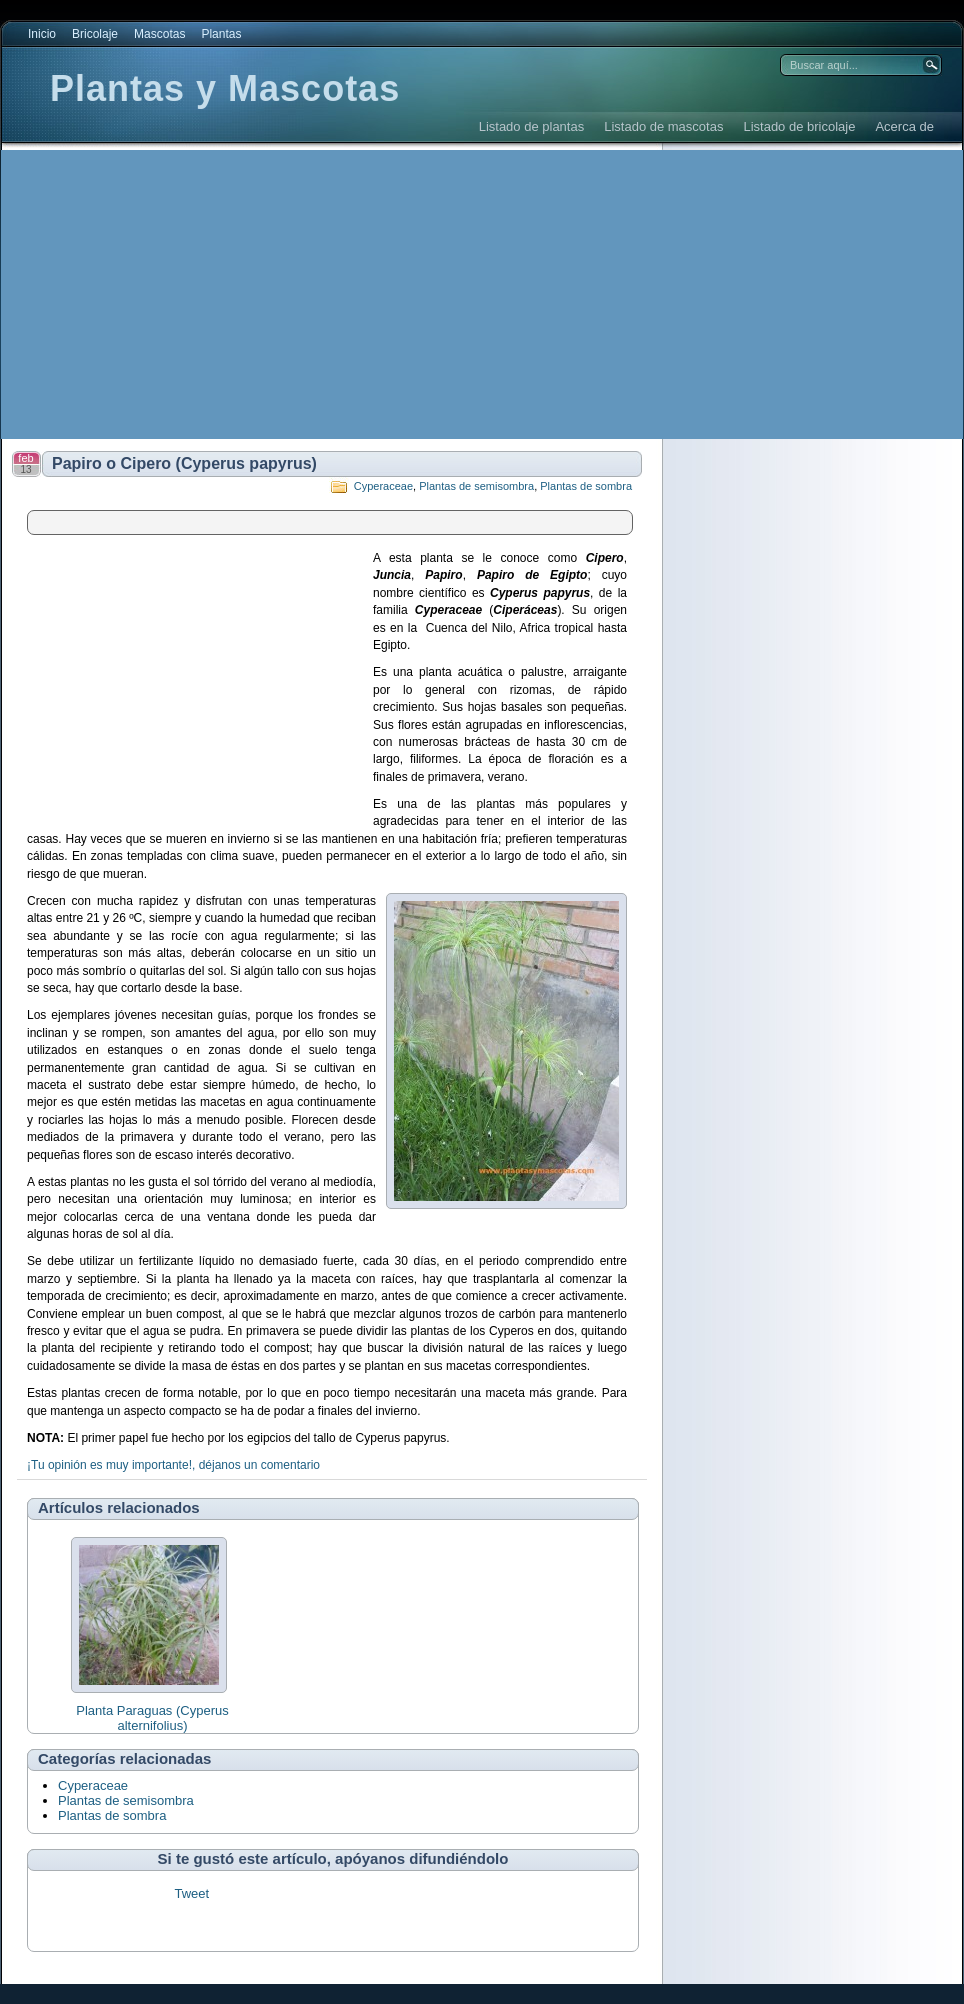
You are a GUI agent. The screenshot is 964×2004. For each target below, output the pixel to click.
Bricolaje (95, 34)
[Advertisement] (252, 295)
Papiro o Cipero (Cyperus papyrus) (184, 463)
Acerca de (904, 126)
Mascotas (159, 34)
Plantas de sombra (586, 486)
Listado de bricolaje (799, 126)
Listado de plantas (532, 126)
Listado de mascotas (663, 126)
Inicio (42, 34)
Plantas (221, 34)
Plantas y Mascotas (225, 88)
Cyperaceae (383, 486)
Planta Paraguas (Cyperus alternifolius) (152, 1718)
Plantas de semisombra (476, 486)
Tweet (191, 1893)
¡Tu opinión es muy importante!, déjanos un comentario (173, 1465)
